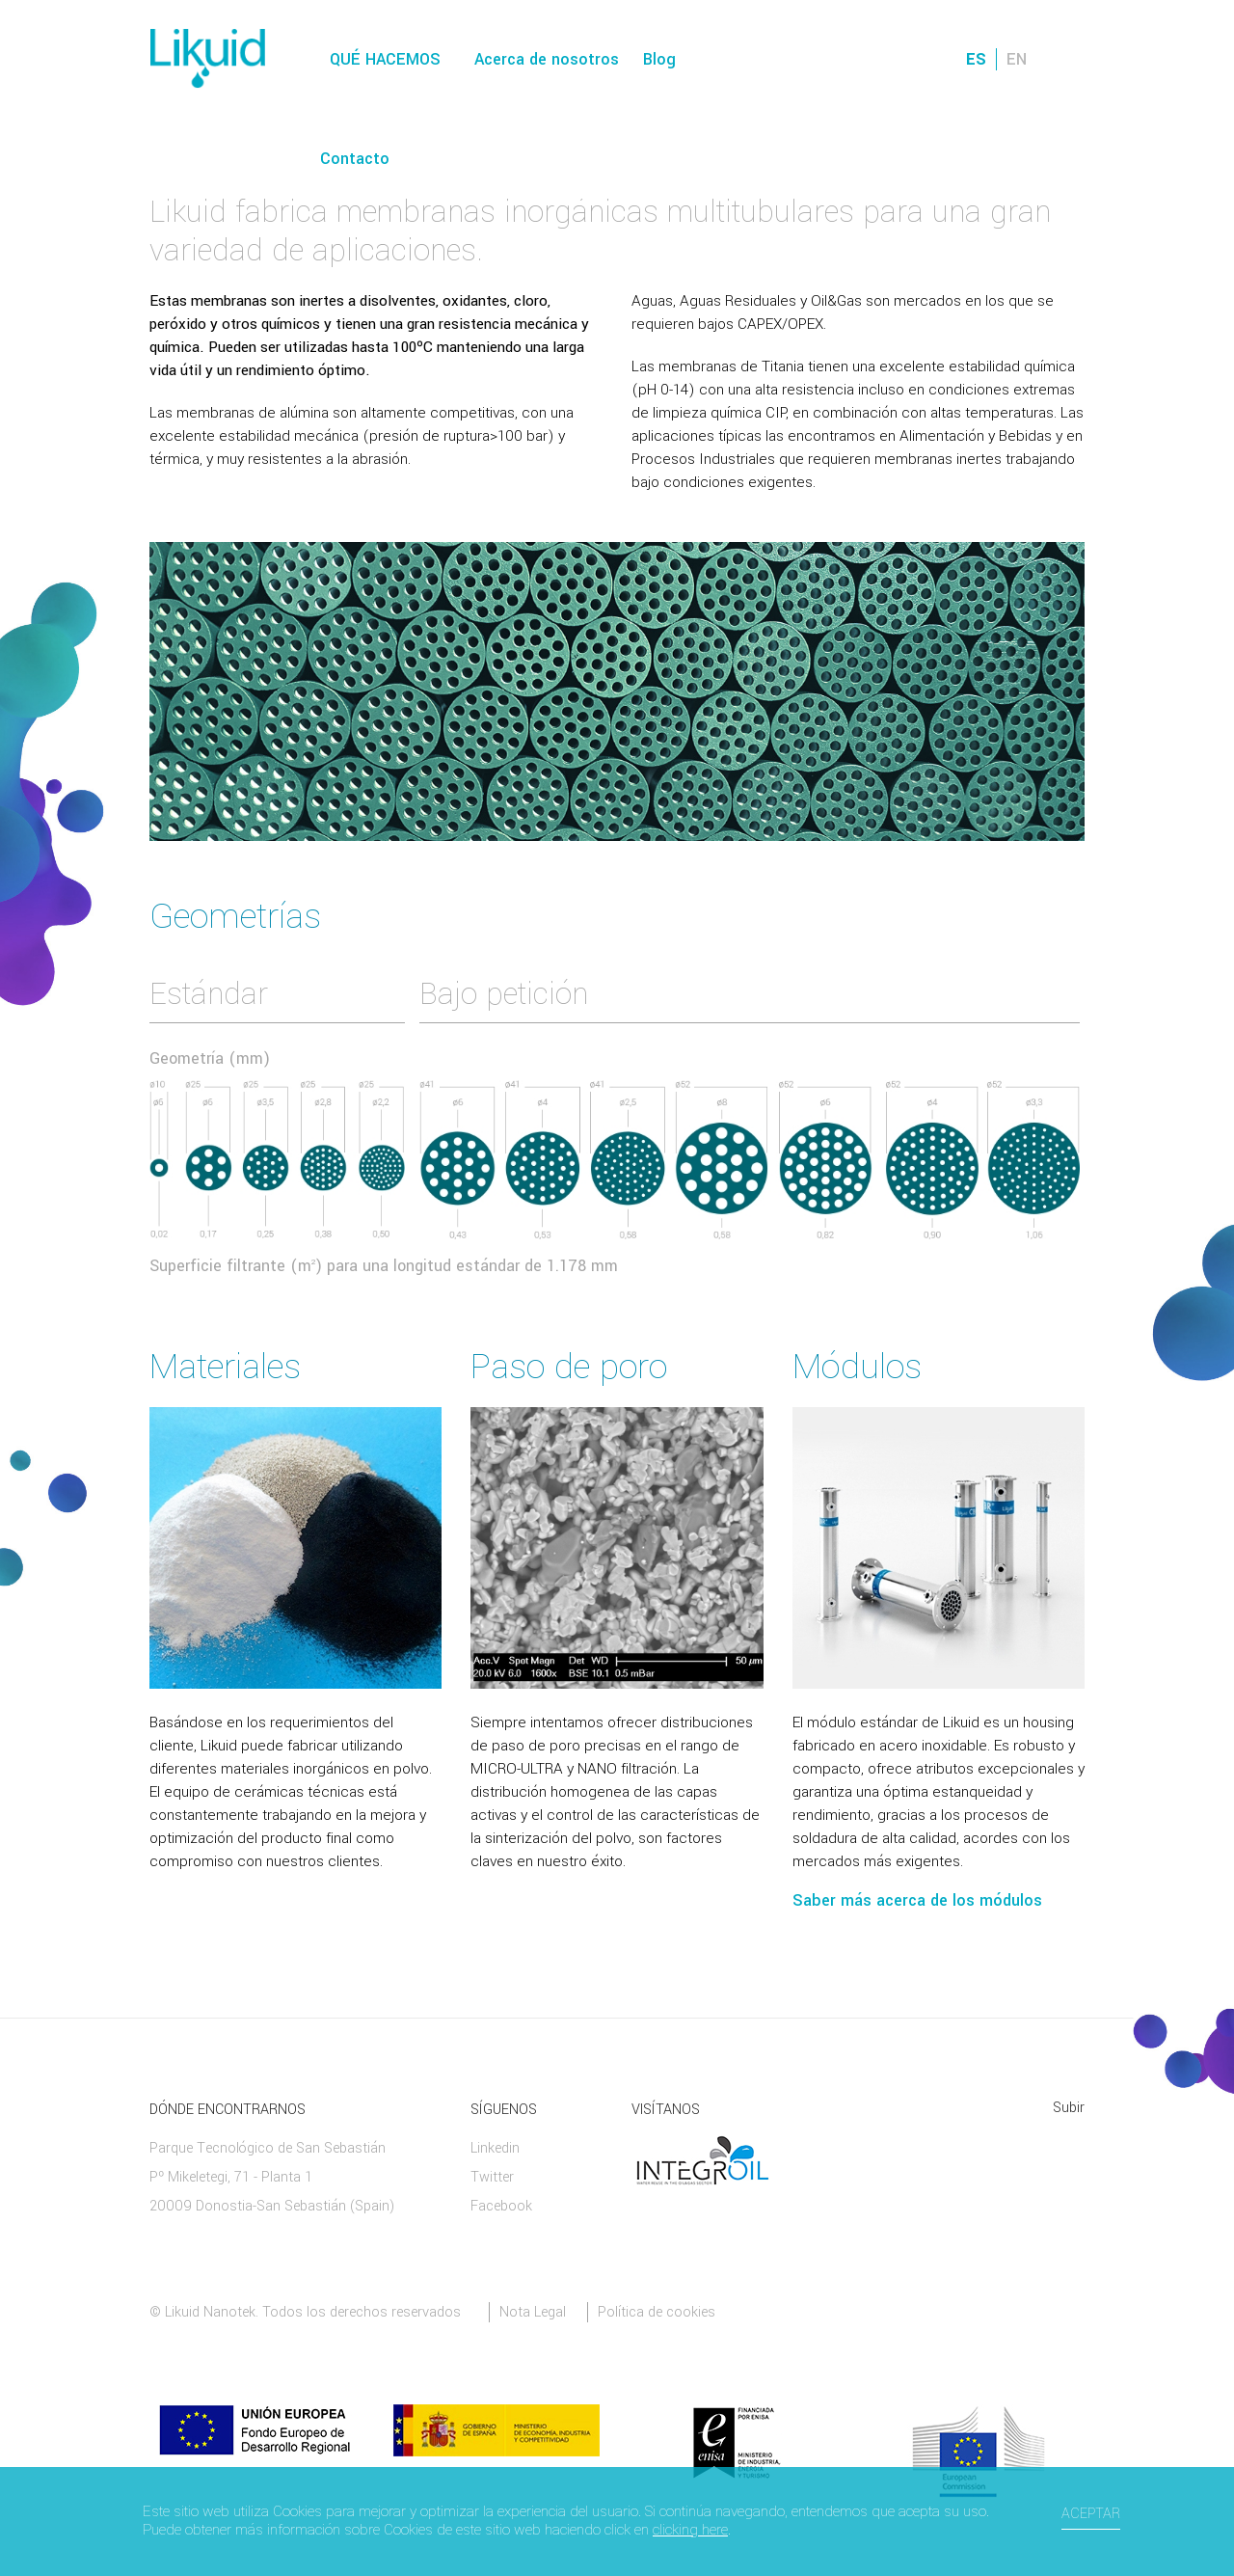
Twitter (492, 2177)
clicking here (690, 2529)
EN (1016, 59)
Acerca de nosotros (546, 59)
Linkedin (495, 2148)
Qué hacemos (385, 59)
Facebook (501, 2206)
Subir (1069, 2108)
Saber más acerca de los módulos (917, 1900)
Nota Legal (532, 2312)
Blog (659, 59)
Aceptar (1090, 2514)
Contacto (354, 159)
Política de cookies (656, 2312)
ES (976, 59)
